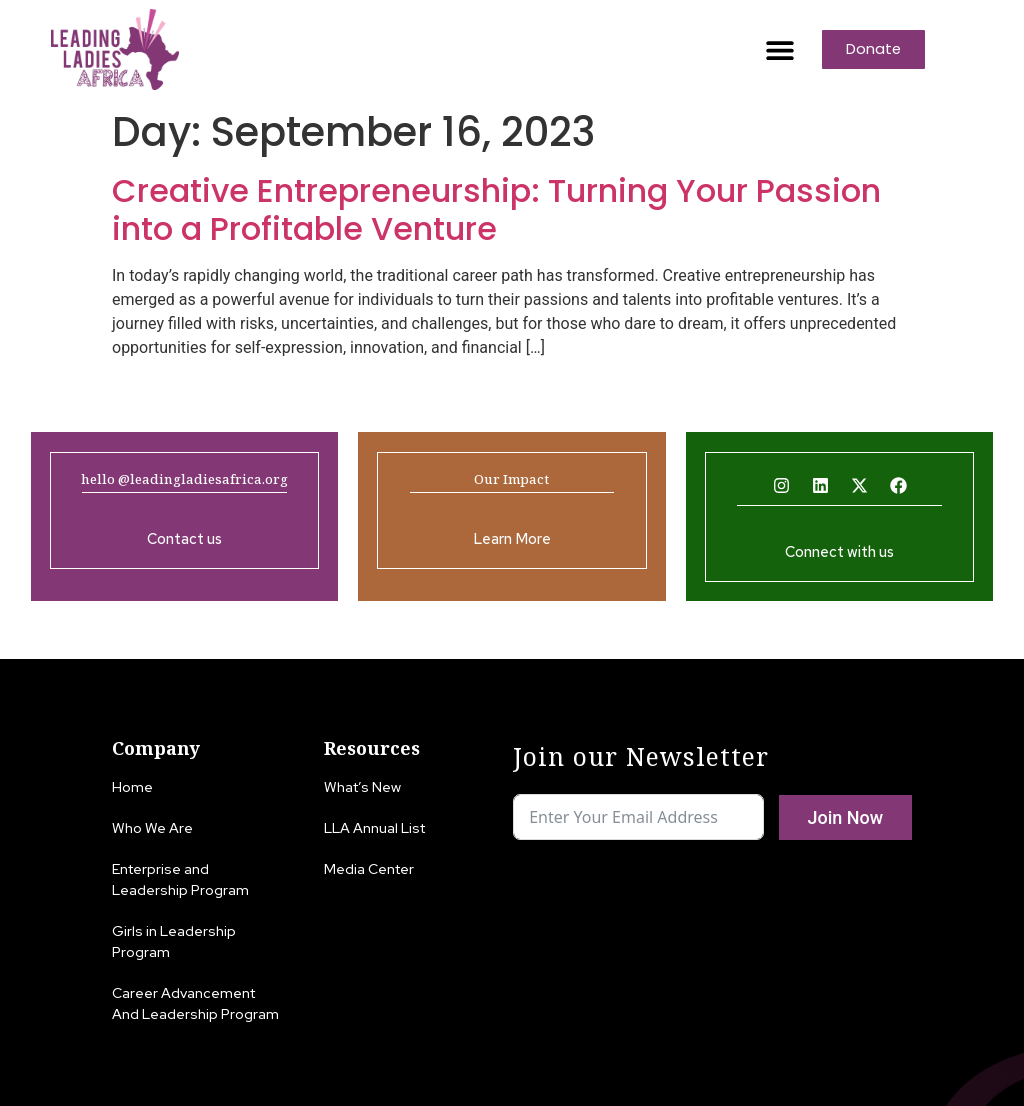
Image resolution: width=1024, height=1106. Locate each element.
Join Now (845, 817)
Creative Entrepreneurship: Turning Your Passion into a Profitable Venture (496, 209)
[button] (779, 49)
